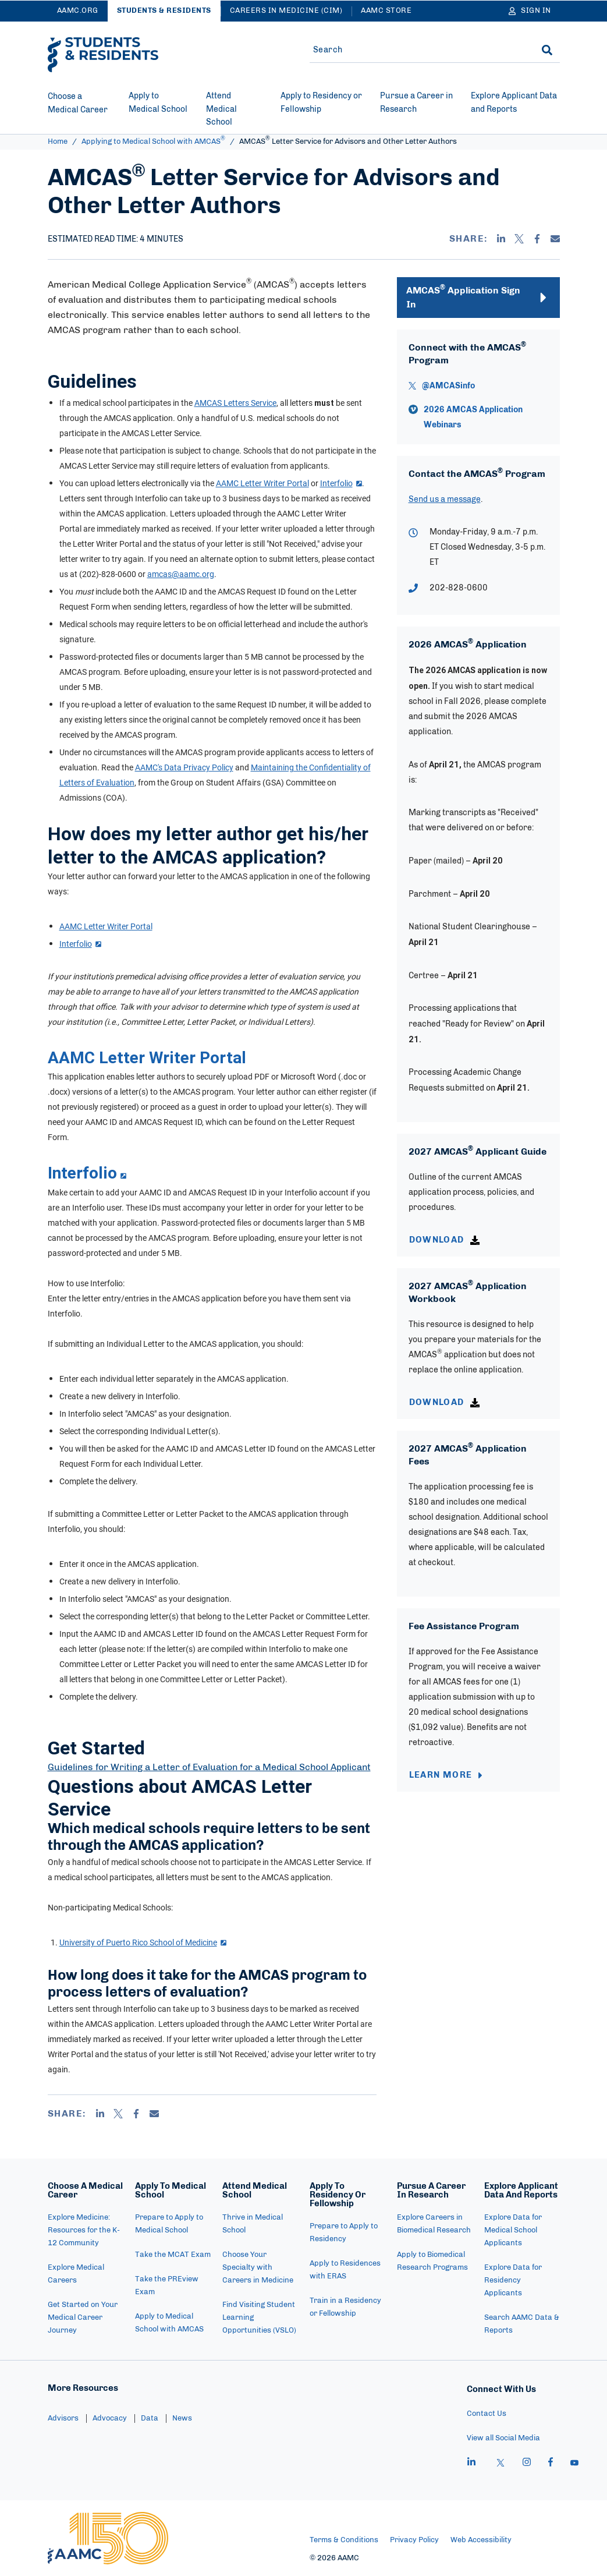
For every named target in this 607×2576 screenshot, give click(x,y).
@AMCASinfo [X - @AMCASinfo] (448, 386)
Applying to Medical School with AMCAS (153, 142)
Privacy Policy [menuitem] (414, 2540)
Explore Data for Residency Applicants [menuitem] (513, 2280)
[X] (519, 238)
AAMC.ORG (77, 11)
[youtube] (574, 2463)
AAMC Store (386, 11)
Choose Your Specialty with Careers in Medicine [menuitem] (257, 2267)
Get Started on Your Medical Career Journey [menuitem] (83, 2317)
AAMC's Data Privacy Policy (184, 767)
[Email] (555, 238)
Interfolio (341, 483)
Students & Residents (164, 11)
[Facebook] (537, 238)
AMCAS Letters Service (235, 402)
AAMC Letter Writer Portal (105, 926)
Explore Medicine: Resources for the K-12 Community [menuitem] (84, 2230)
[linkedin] (471, 2463)
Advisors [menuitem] (63, 2418)
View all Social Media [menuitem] (503, 2438)
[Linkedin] (501, 238)
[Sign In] (530, 11)
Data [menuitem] (149, 2418)
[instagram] (526, 2463)
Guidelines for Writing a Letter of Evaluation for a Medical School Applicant (209, 1767)
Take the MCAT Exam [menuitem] (173, 2255)
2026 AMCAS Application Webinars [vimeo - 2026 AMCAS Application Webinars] (473, 417)
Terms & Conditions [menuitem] (344, 2540)
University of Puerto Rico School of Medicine (142, 1942)
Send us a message (445, 500)
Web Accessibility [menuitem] (481, 2540)
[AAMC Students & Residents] (103, 54)
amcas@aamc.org (180, 573)
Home (58, 142)
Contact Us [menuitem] (486, 2414)
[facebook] (550, 2463)
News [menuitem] (182, 2418)
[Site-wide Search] (416, 50)
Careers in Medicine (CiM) (286, 11)
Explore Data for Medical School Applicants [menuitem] (513, 2230)
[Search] (547, 50)
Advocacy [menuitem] (110, 2418)
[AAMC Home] (108, 2538)
